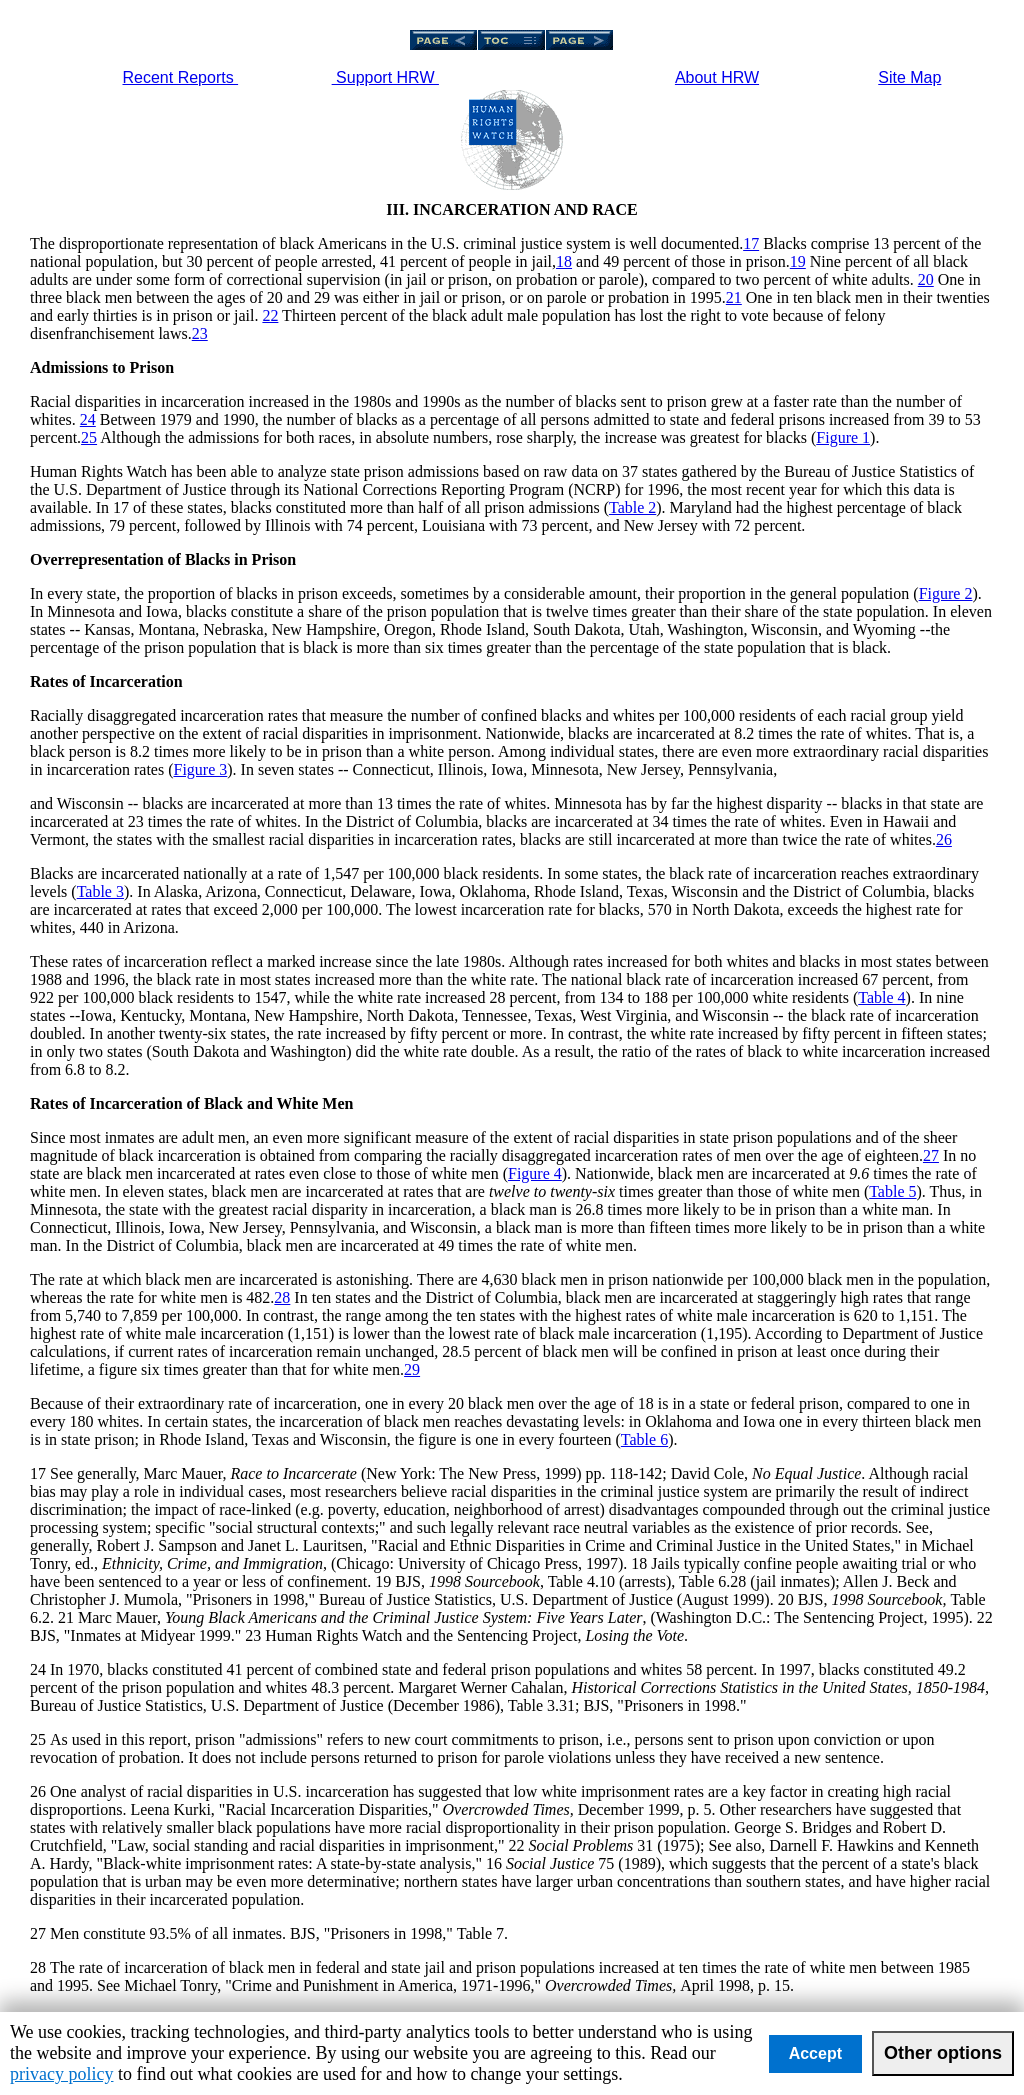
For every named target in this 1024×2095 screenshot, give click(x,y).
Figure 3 (200, 769)
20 (926, 279)
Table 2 (632, 507)
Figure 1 (843, 437)
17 (751, 243)
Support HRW (385, 77)
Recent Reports (181, 77)
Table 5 (892, 1191)
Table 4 (881, 997)
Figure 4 (535, 1173)
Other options (943, 2053)
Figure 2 (946, 593)
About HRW (717, 77)
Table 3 (100, 891)
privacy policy (61, 2074)
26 (944, 839)
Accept (815, 2053)
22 (270, 315)
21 (734, 297)
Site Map (909, 77)
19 (798, 261)
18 (564, 261)
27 (931, 1155)
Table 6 (644, 1439)
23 (200, 333)
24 (88, 419)
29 (412, 1369)
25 (89, 437)
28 (282, 1297)
